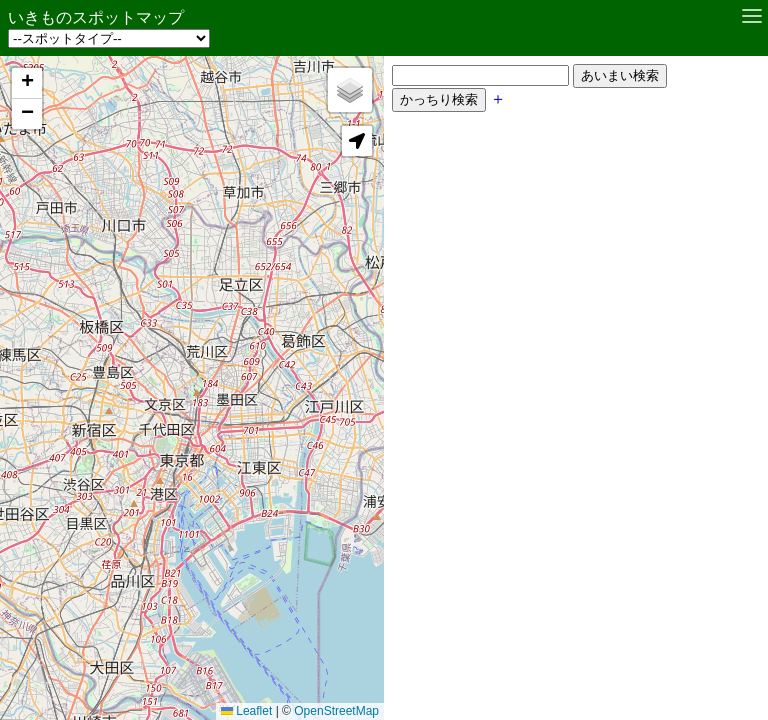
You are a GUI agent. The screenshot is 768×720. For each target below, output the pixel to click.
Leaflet (236, 691)
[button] (27, 83)
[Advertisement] (561, 276)
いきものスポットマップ (96, 17)
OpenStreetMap (326, 691)
